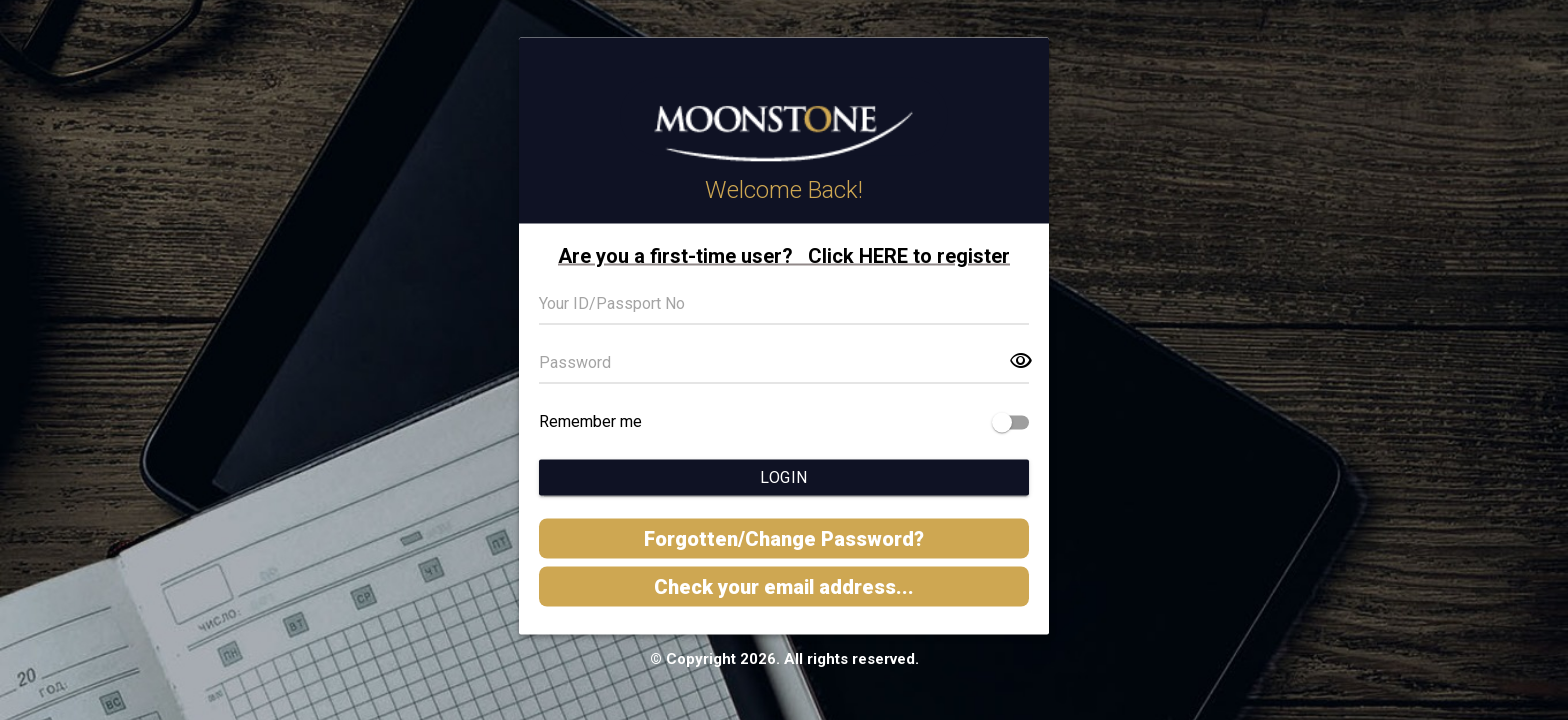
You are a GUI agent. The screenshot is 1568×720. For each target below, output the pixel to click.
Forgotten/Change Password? (784, 539)
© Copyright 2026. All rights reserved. (784, 659)
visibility (1021, 361)
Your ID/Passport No (612, 303)
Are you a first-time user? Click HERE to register (784, 256)
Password (575, 362)
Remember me (590, 421)
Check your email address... (784, 587)
